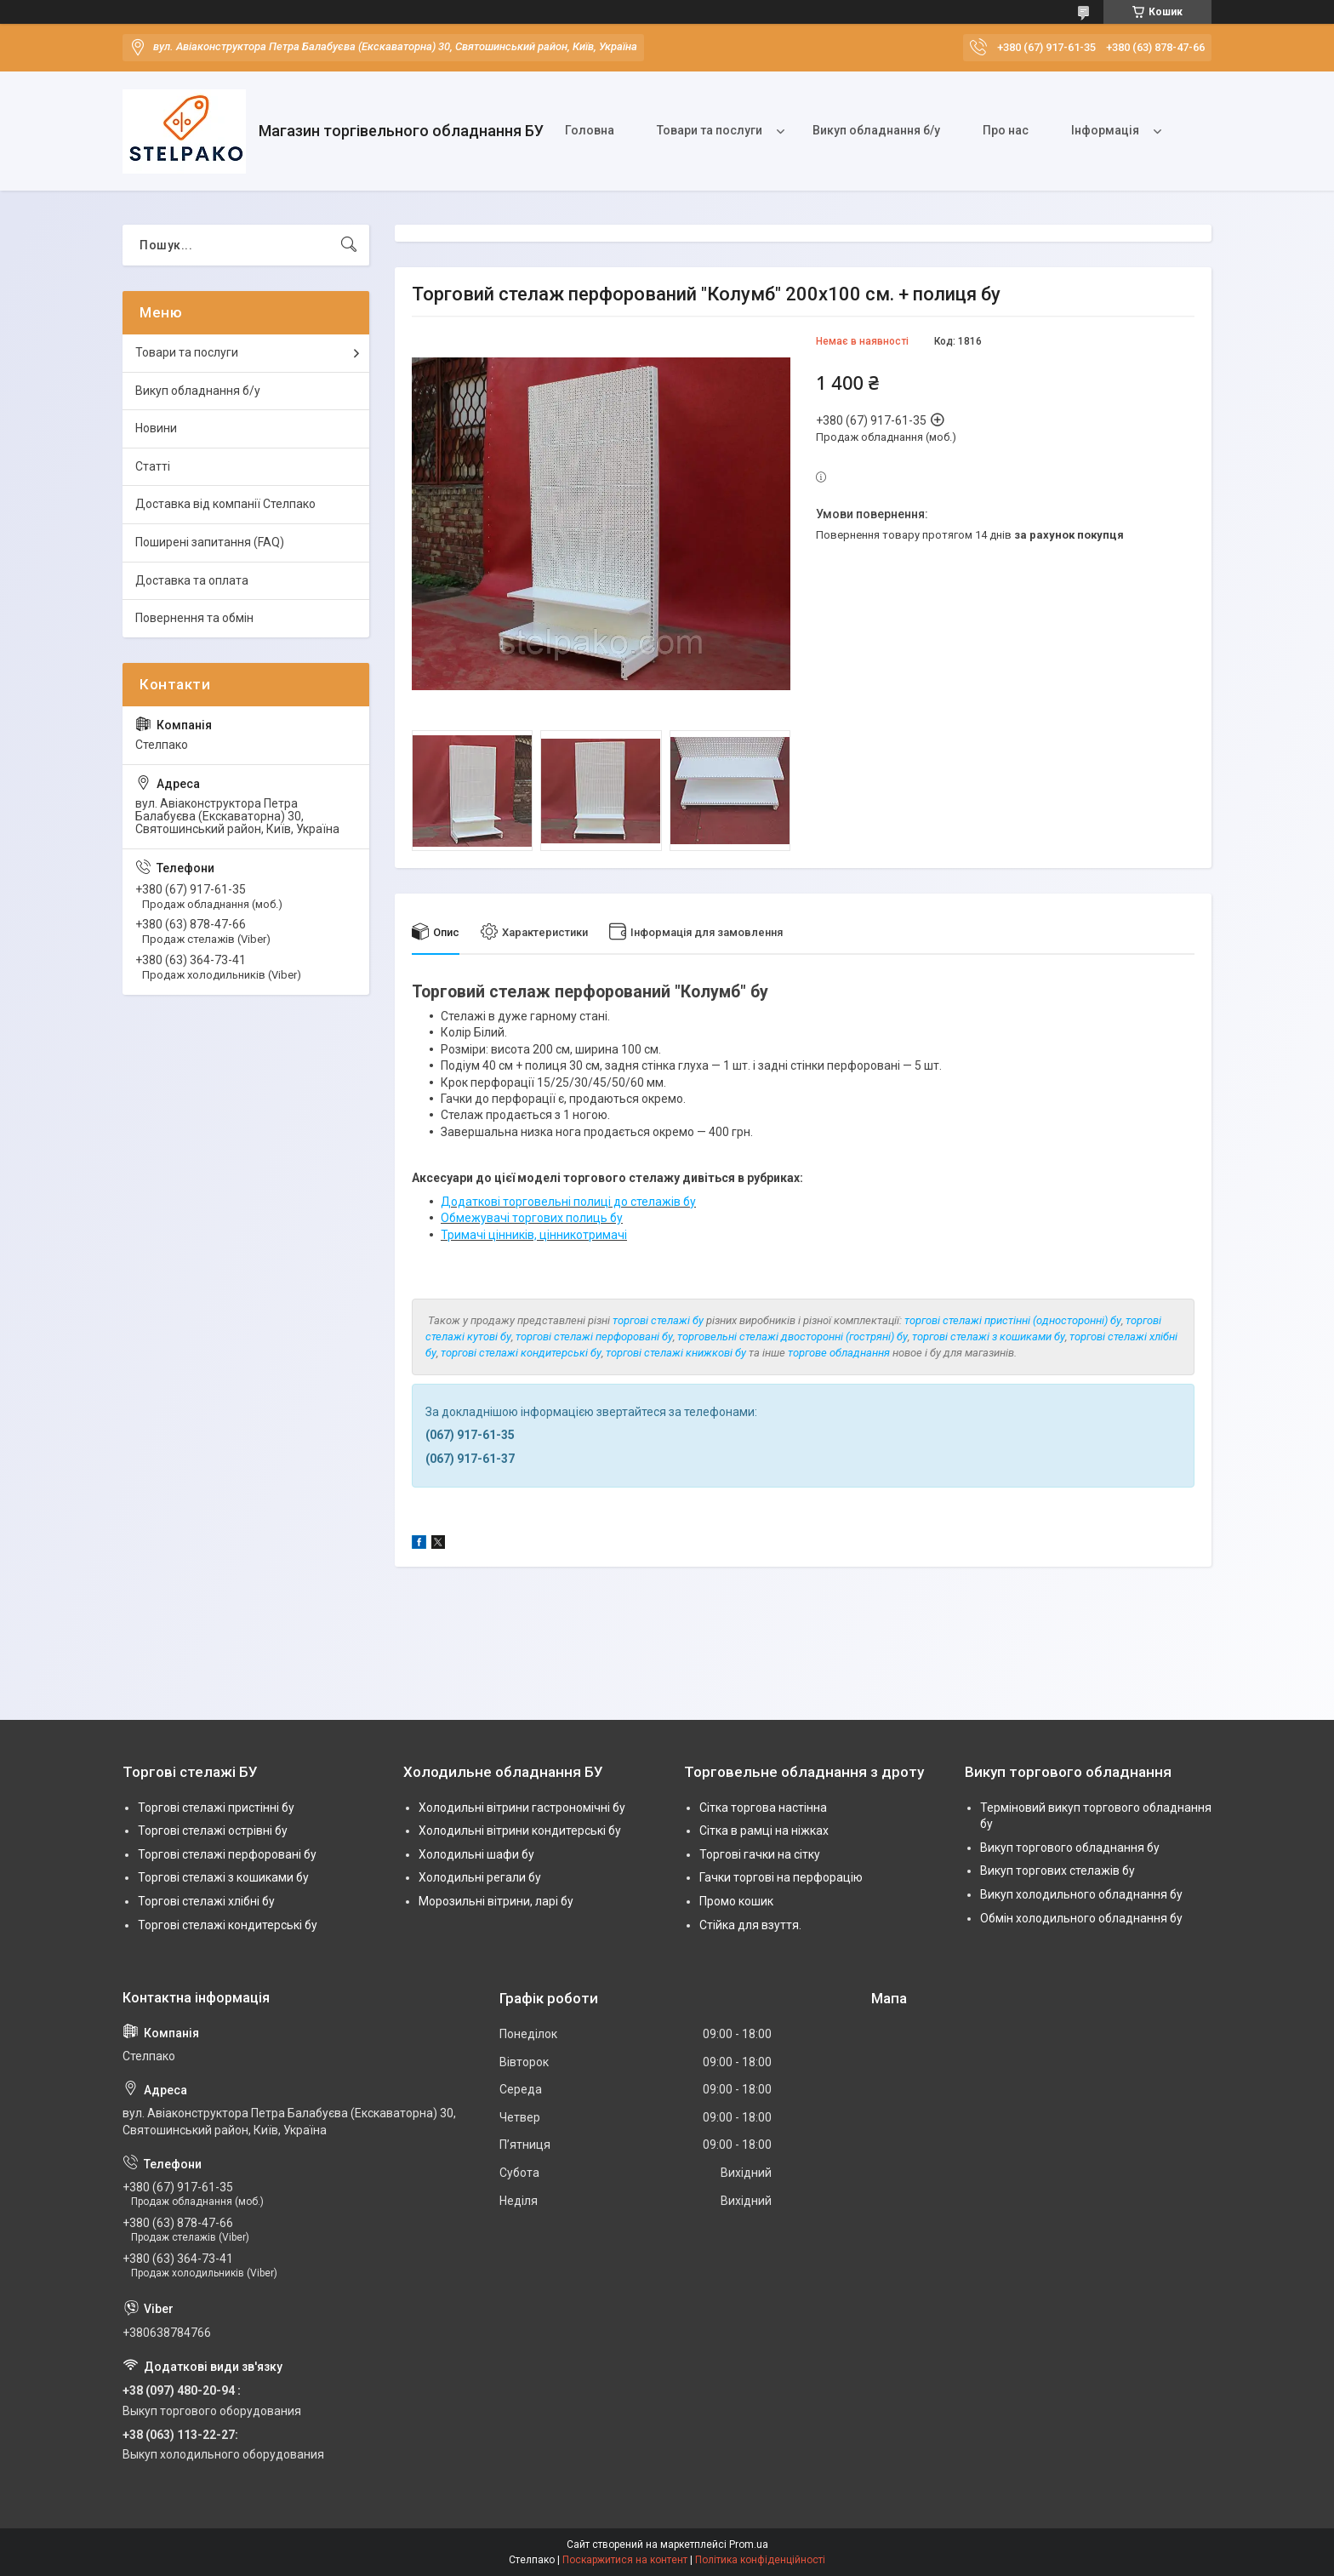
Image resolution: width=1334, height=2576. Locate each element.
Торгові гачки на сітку (759, 1854)
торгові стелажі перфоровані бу (594, 1336)
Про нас (1006, 130)
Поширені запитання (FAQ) (209, 542)
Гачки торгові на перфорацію (781, 1877)
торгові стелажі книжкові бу (676, 1352)
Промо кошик (736, 1901)
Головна (589, 130)
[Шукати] (348, 245)
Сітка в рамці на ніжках (764, 1830)
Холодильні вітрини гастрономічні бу (522, 1807)
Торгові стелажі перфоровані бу (227, 1854)
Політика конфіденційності (760, 2560)
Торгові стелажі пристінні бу (216, 1807)
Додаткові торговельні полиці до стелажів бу (568, 1201)
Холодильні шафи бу (476, 1854)
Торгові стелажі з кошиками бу (223, 1877)
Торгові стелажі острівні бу (213, 1830)
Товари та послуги (709, 130)
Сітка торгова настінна (763, 1807)
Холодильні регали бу (480, 1877)
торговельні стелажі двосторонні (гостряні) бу (792, 1336)
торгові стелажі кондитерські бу (521, 1352)
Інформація (1105, 130)
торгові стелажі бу (658, 1320)
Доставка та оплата (191, 580)
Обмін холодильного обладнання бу (1081, 1918)
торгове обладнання (839, 1352)
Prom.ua (748, 2544)
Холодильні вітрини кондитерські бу (520, 1830)
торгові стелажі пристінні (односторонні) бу (1012, 1320)
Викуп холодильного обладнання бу (1081, 1894)
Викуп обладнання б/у (876, 130)
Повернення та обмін (194, 618)
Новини (156, 428)
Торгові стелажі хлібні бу (206, 1901)
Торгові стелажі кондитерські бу (227, 1925)
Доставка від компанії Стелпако (225, 504)
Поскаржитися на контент (624, 2560)
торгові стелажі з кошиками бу (988, 1336)
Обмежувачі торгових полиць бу (532, 1218)
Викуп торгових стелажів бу (1057, 1870)
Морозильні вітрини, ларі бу (496, 1901)
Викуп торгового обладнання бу (1070, 1847)
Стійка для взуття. (750, 1925)
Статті (152, 466)
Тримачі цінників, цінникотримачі (534, 1235)
